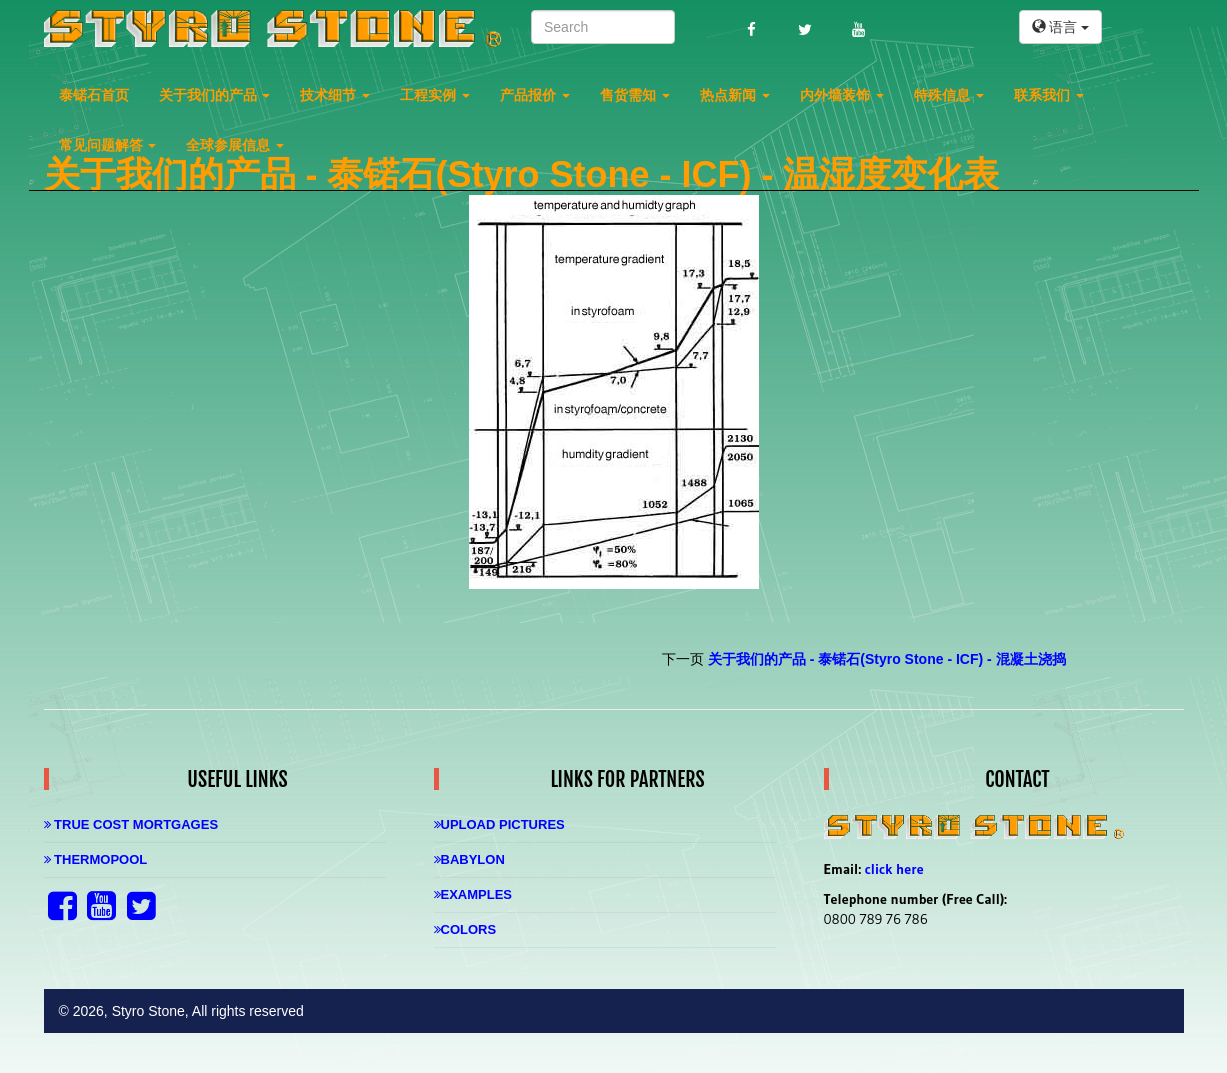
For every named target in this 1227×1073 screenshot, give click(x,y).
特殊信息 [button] (949, 95)
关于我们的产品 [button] (215, 95)
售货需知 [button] (635, 95)
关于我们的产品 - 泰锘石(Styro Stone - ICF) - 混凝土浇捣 (887, 659)
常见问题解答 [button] (108, 145)
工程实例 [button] (435, 95)
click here (894, 869)
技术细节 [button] (335, 95)
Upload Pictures (499, 824)
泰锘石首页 (94, 95)
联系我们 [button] (1049, 95)
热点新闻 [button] (735, 95)
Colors (465, 929)
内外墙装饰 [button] (842, 95)
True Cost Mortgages (131, 824)
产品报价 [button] (535, 95)
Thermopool (96, 859)
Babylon (469, 859)
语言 (1061, 27)
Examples (473, 894)
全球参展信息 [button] (235, 145)
